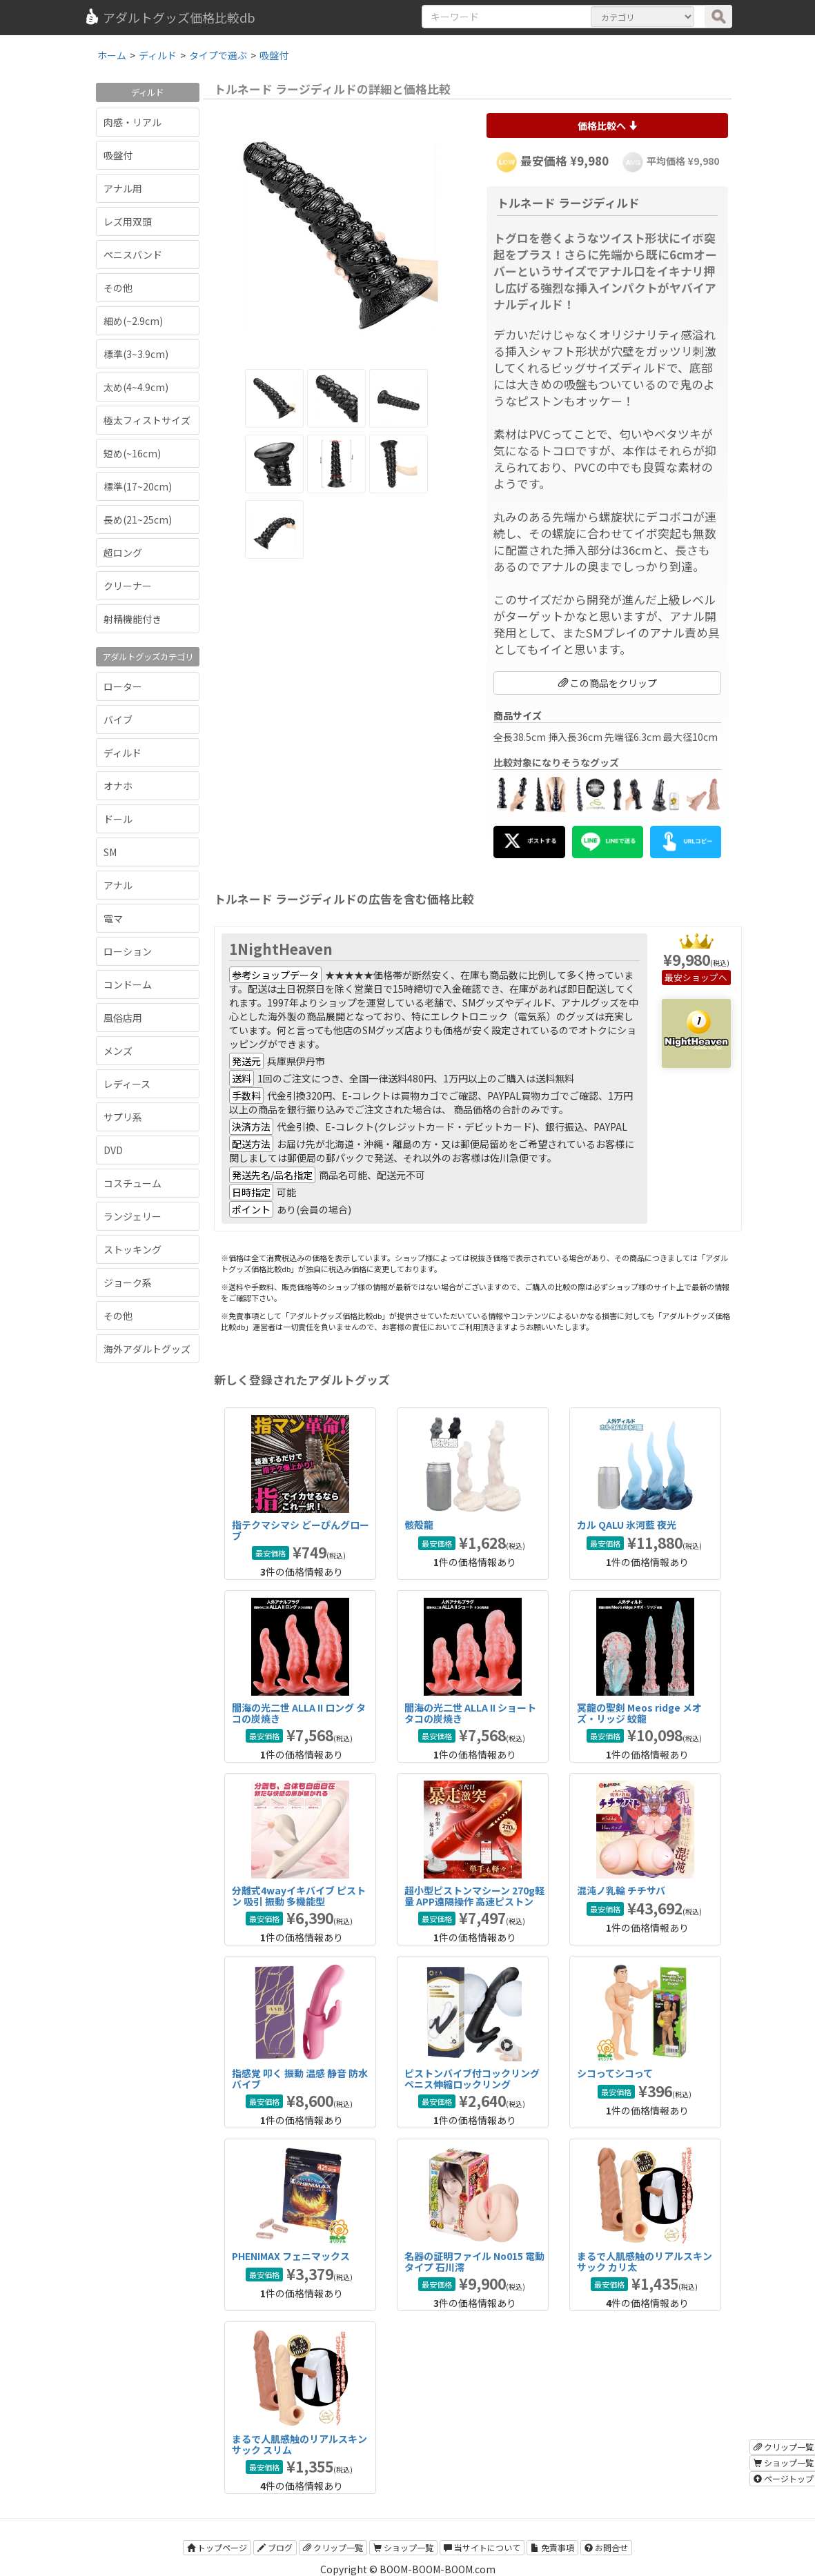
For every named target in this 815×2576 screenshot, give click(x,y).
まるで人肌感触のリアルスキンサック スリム (299, 2444)
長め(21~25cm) (138, 519)
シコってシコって (615, 2073)
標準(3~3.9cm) (136, 354)
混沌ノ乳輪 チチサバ (621, 1890)
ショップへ (705, 977)
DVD (113, 1150)
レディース (127, 1084)
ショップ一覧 (403, 2547)
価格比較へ (608, 125)
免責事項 (552, 2547)
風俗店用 (123, 1017)
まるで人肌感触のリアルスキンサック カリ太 (644, 2261)
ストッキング (132, 1249)
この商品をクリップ (607, 683)
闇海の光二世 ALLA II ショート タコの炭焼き (470, 1713)
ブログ (275, 2547)
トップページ (217, 2547)
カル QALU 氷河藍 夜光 (626, 1525)
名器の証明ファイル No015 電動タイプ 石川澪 (474, 2261)
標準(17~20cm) (138, 486)
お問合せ (606, 2547)
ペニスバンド (133, 254)
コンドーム (128, 984)
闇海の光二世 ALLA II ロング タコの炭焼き (299, 1713)
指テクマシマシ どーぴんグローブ (300, 1530)
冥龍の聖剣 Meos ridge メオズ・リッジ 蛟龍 (639, 1713)
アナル (118, 885)
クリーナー (128, 586)
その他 (118, 288)
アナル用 (123, 188)
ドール (118, 819)
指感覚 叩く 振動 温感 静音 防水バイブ (300, 2078)
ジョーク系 (128, 1282)
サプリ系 (123, 1117)
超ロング (123, 552)
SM (110, 852)
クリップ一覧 (333, 2547)
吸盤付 (118, 155)
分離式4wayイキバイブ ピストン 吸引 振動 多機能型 (299, 1895)
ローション (128, 951)
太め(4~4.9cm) (136, 387)
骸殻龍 (418, 1525)
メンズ (118, 1051)
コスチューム (132, 1183)
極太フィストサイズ (147, 420)
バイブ (118, 719)
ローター (123, 686)
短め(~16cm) (132, 453)
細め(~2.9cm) (133, 321)
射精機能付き (132, 619)
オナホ (118, 786)
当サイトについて (482, 2547)
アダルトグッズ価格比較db (169, 17)
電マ (113, 918)
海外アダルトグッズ (147, 1349)
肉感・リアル (132, 122)
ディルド (122, 753)
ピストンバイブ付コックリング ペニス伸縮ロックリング (472, 2078)
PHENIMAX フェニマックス (291, 2256)
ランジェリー (132, 1216)
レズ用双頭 (128, 221)
